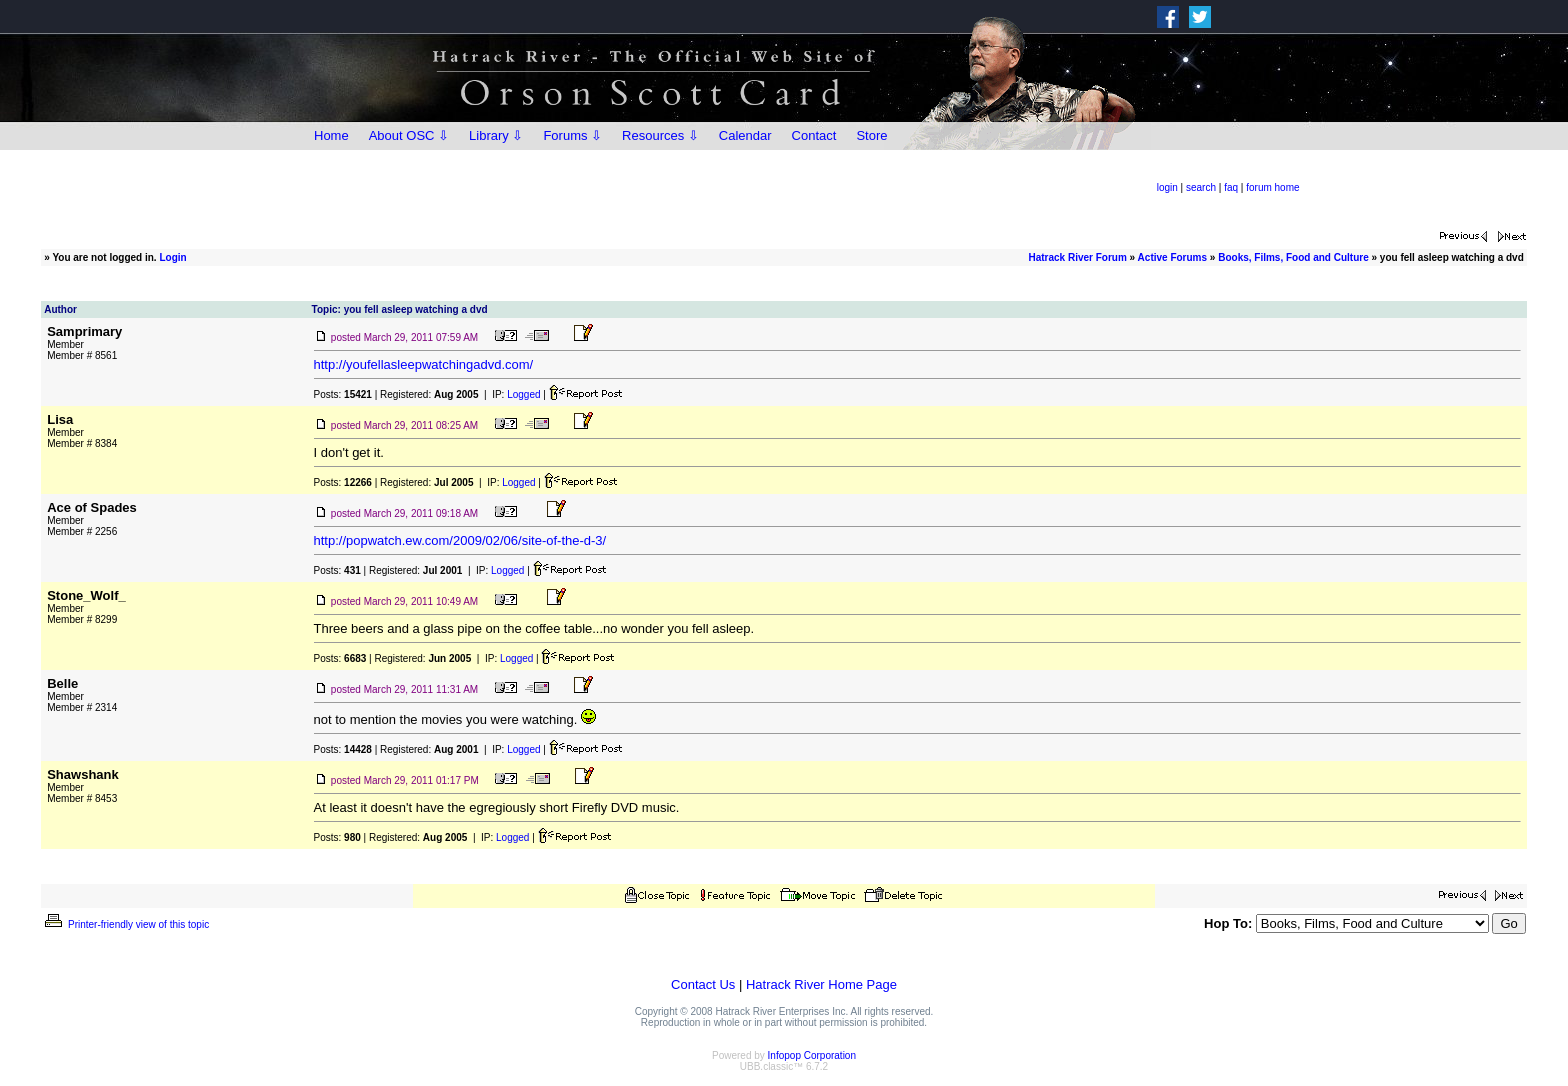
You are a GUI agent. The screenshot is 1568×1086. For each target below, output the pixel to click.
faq (1231, 187)
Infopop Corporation (812, 1055)
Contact (814, 135)
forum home (1272, 187)
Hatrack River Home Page (821, 984)
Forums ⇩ (572, 135)
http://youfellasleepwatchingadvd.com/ (424, 364)
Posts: (343, 394)
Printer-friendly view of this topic (125, 924)
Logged (523, 394)
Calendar (745, 135)
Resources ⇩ (660, 135)
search (1201, 187)
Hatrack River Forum (1077, 257)
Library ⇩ (496, 135)
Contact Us (703, 984)
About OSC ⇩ (409, 135)
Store (871, 135)
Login (172, 257)
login (1167, 187)
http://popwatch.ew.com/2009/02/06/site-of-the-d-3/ (460, 540)
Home (331, 135)
